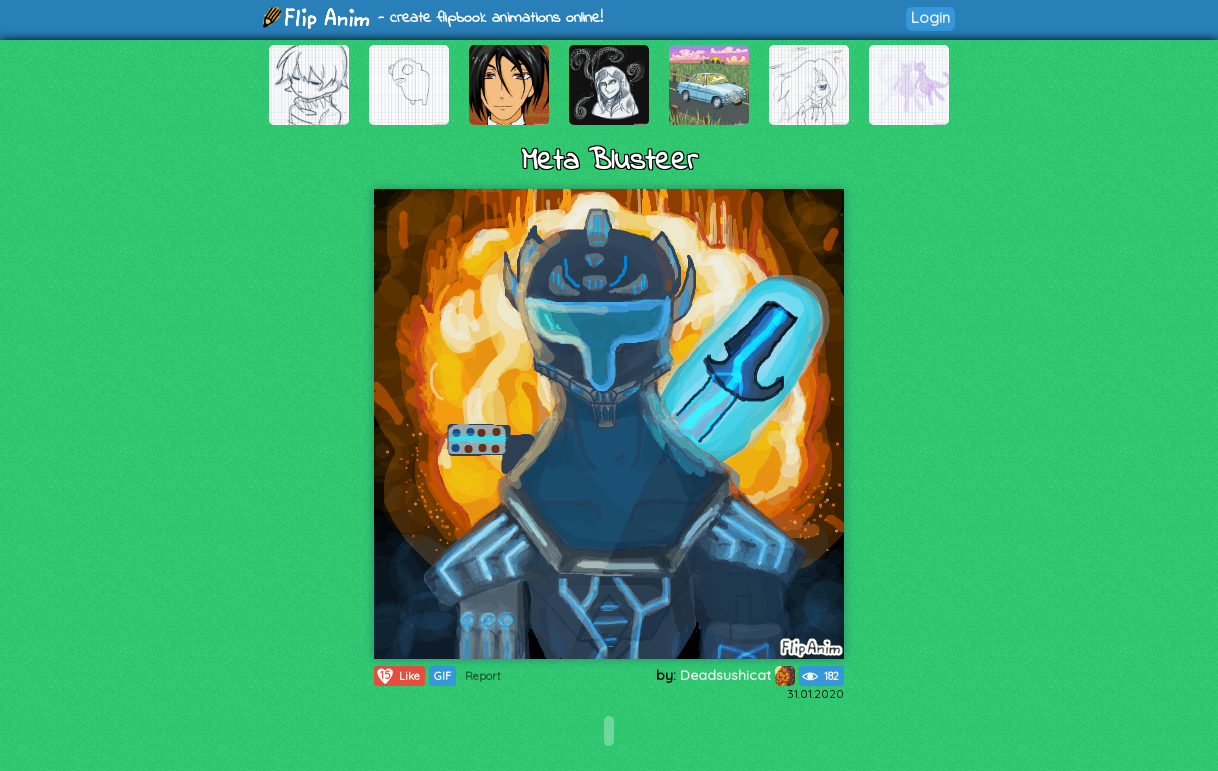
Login (930, 17)
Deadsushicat (737, 675)
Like (397, 676)
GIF (442, 676)
